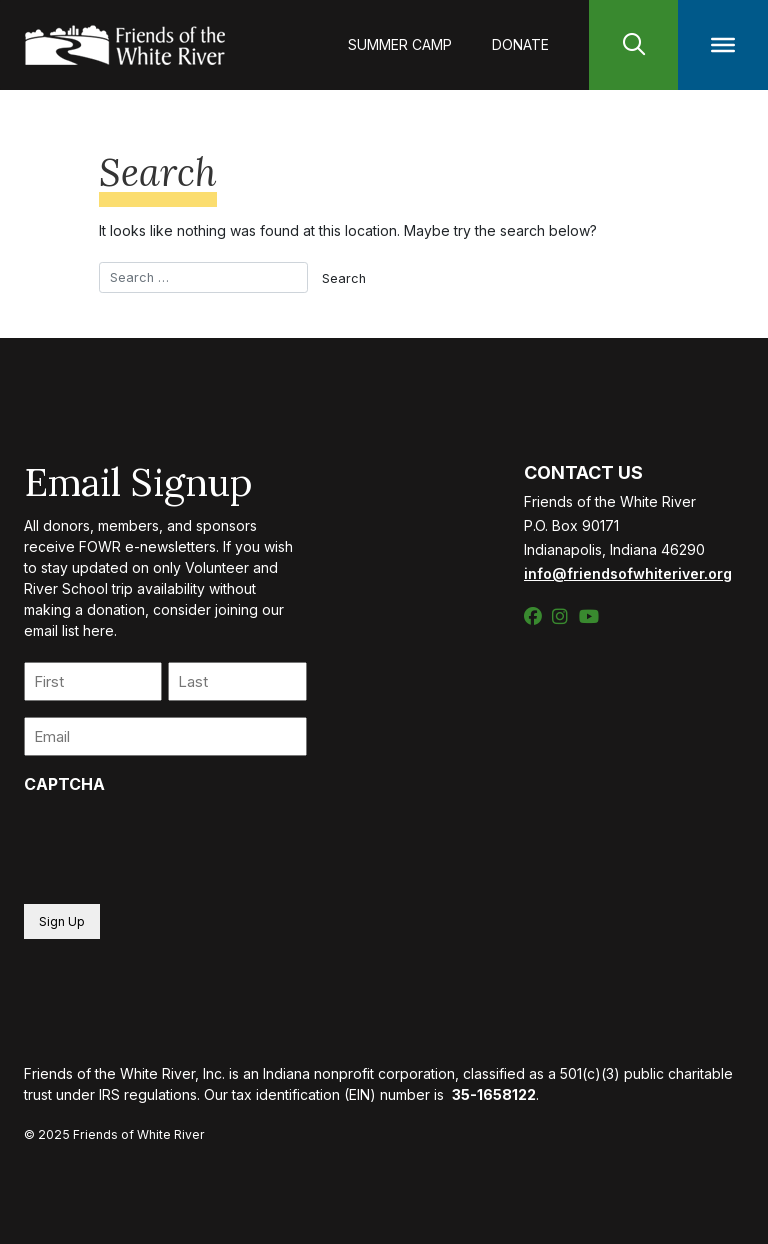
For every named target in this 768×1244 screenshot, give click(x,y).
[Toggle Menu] (723, 45)
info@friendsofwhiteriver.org (628, 573)
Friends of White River (139, 1134)
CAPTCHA (64, 784)
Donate (520, 44)
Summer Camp (400, 44)
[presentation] (176, 843)
